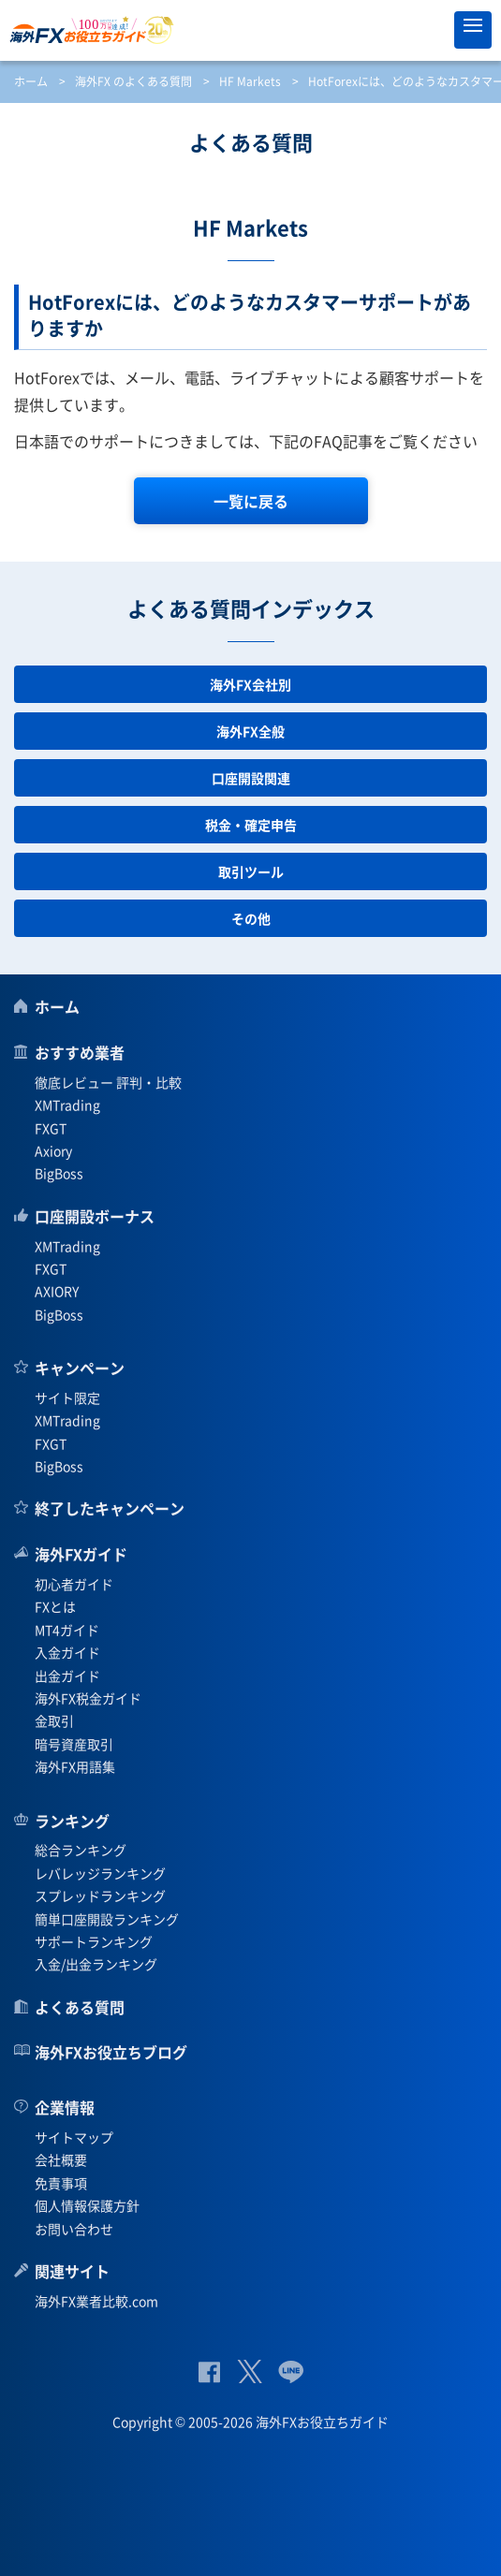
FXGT (50, 1128)
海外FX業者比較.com (96, 2300)
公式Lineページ (290, 2371)
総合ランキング (80, 1849)
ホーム (31, 81)
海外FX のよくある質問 (133, 81)
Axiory (53, 1150)
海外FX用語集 (75, 1766)
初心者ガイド (74, 1583)
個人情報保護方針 (87, 2205)
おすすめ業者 (80, 1052)
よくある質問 (80, 2007)
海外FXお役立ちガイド (250, 30)
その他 (251, 918)
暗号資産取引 (74, 1743)
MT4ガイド (67, 1629)
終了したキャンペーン (109, 1508)
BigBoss (59, 1173)
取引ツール (251, 871)
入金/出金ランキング (96, 1963)
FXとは (55, 1606)
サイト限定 (67, 1397)
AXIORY (57, 1290)
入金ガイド (67, 1652)
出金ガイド (67, 1675)
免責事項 (61, 2183)
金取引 (54, 1720)
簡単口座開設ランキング (107, 1919)
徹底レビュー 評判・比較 (108, 1082)
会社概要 (61, 2159)
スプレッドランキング (100, 1895)
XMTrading (67, 1104)
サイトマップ (74, 2137)
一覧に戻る (251, 501)
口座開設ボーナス (95, 1216)
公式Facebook (209, 2371)
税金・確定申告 (251, 824)
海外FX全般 (250, 731)
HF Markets (250, 81)
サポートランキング (94, 1941)
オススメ (430, 30)
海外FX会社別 (250, 684)
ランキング (72, 1820)
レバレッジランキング (100, 1873)
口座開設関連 (251, 777)
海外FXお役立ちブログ (111, 2052)
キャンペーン (80, 1367)
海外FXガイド (81, 1554)
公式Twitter (249, 2371)
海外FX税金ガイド (88, 1698)
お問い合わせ (74, 2228)
